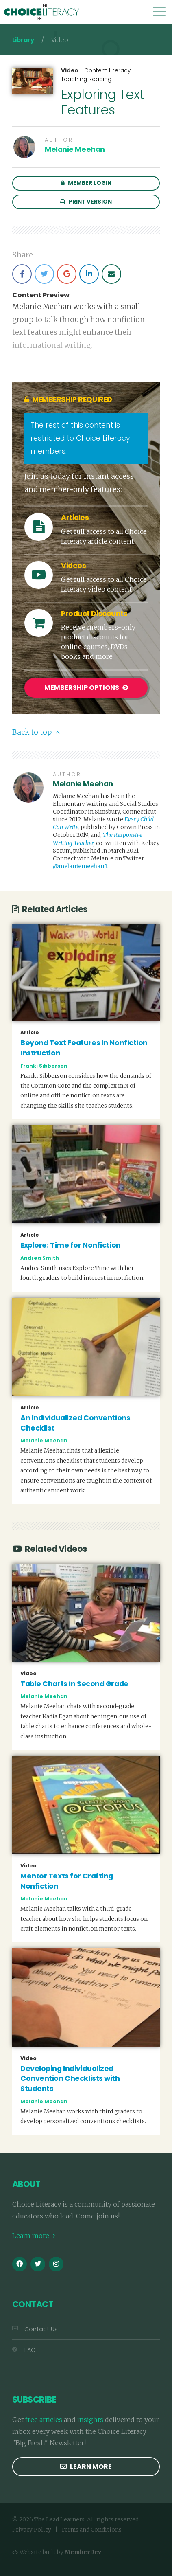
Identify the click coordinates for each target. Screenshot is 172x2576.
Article (29, 1032)
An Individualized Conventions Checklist (75, 1423)
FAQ (24, 2350)
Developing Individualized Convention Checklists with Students (70, 2078)
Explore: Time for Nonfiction (70, 1245)
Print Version (86, 202)
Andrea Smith (39, 1258)
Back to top (36, 732)
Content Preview (41, 295)
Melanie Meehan (75, 149)
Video (69, 71)
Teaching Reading (86, 79)
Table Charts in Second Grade (74, 1684)
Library (23, 40)
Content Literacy (107, 71)
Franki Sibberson (43, 1065)
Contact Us (35, 2329)
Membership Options (86, 687)
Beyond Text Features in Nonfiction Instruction (84, 1048)
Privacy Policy (31, 2529)
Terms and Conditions (91, 2529)
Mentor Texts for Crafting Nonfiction (66, 1881)
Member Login (86, 183)
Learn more (33, 2236)
